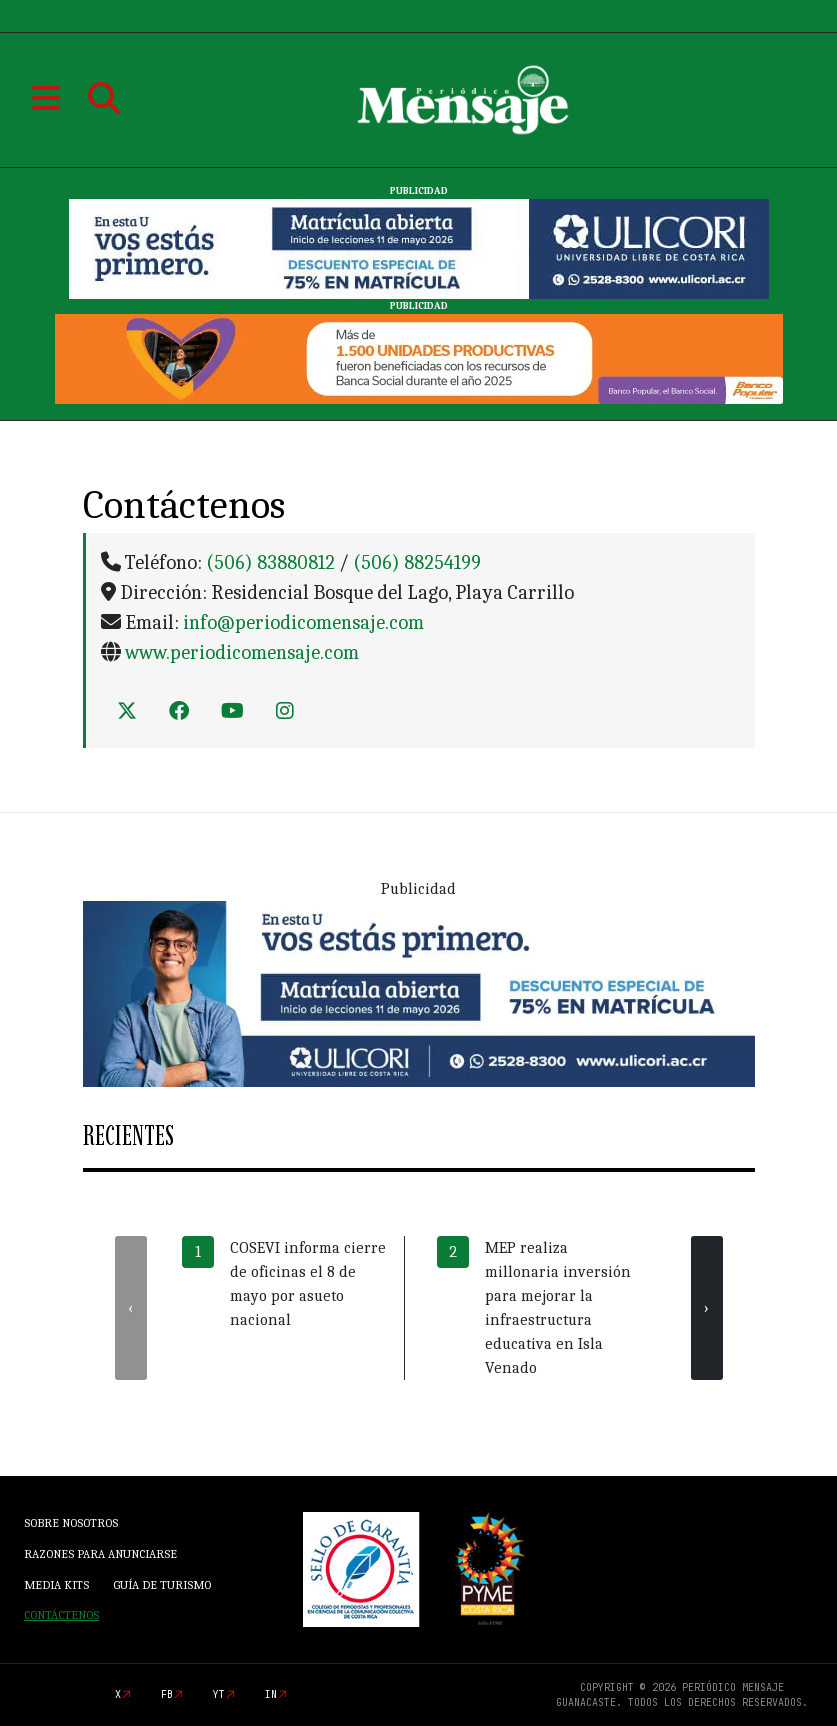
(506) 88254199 (417, 562)
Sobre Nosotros (71, 1523)
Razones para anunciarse (100, 1554)
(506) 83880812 (270, 562)
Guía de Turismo (162, 1585)
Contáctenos (61, 1615)
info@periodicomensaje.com (303, 622)
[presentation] (131, 1308)
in (271, 1694)
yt (219, 1694)
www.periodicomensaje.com (242, 652)
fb (167, 1694)
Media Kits (56, 1585)
